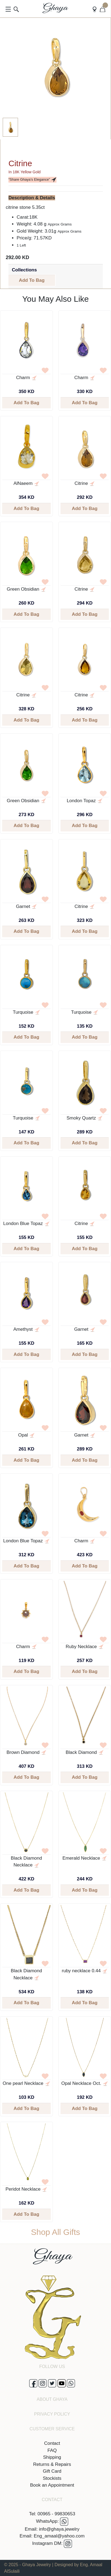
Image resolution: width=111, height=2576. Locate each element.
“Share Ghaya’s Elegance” (32, 180)
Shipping (52, 2457)
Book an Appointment (52, 2485)
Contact (52, 2443)
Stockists (52, 2478)
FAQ (52, 2450)
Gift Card (52, 2471)
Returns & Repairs (52, 2464)
